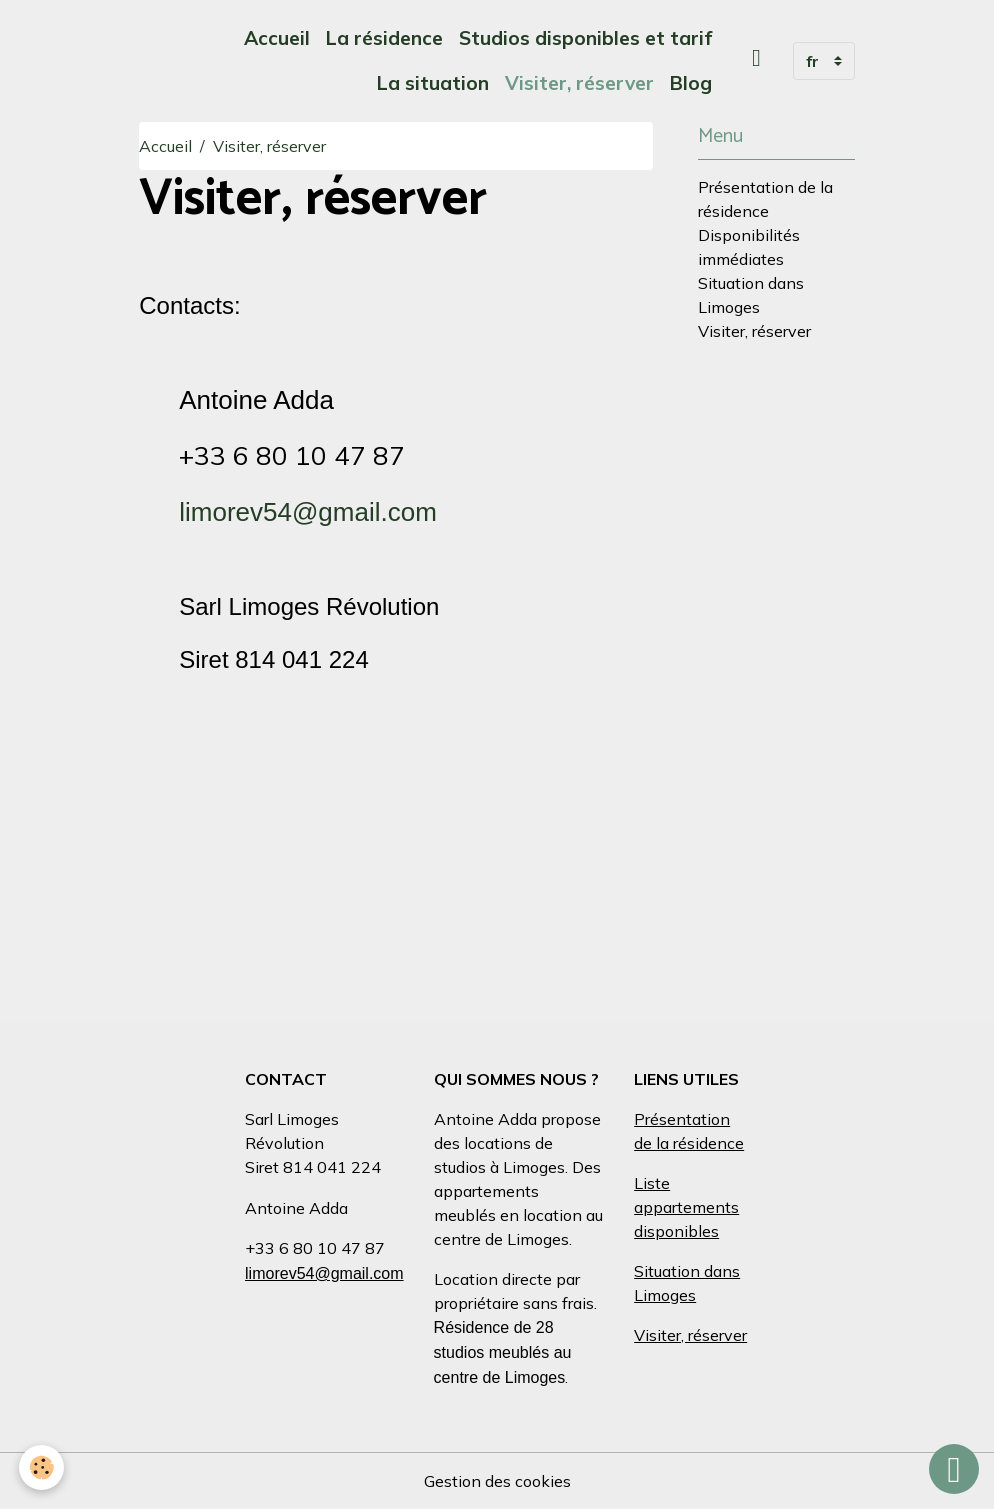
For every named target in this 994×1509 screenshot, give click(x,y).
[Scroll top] (954, 1469)
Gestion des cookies (497, 1481)
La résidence (384, 38)
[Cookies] (42, 1467)
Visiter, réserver (579, 83)
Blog (691, 83)
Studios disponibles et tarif (585, 38)
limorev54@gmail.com (308, 512)
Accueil (277, 38)
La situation (433, 83)
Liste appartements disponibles (686, 1207)
